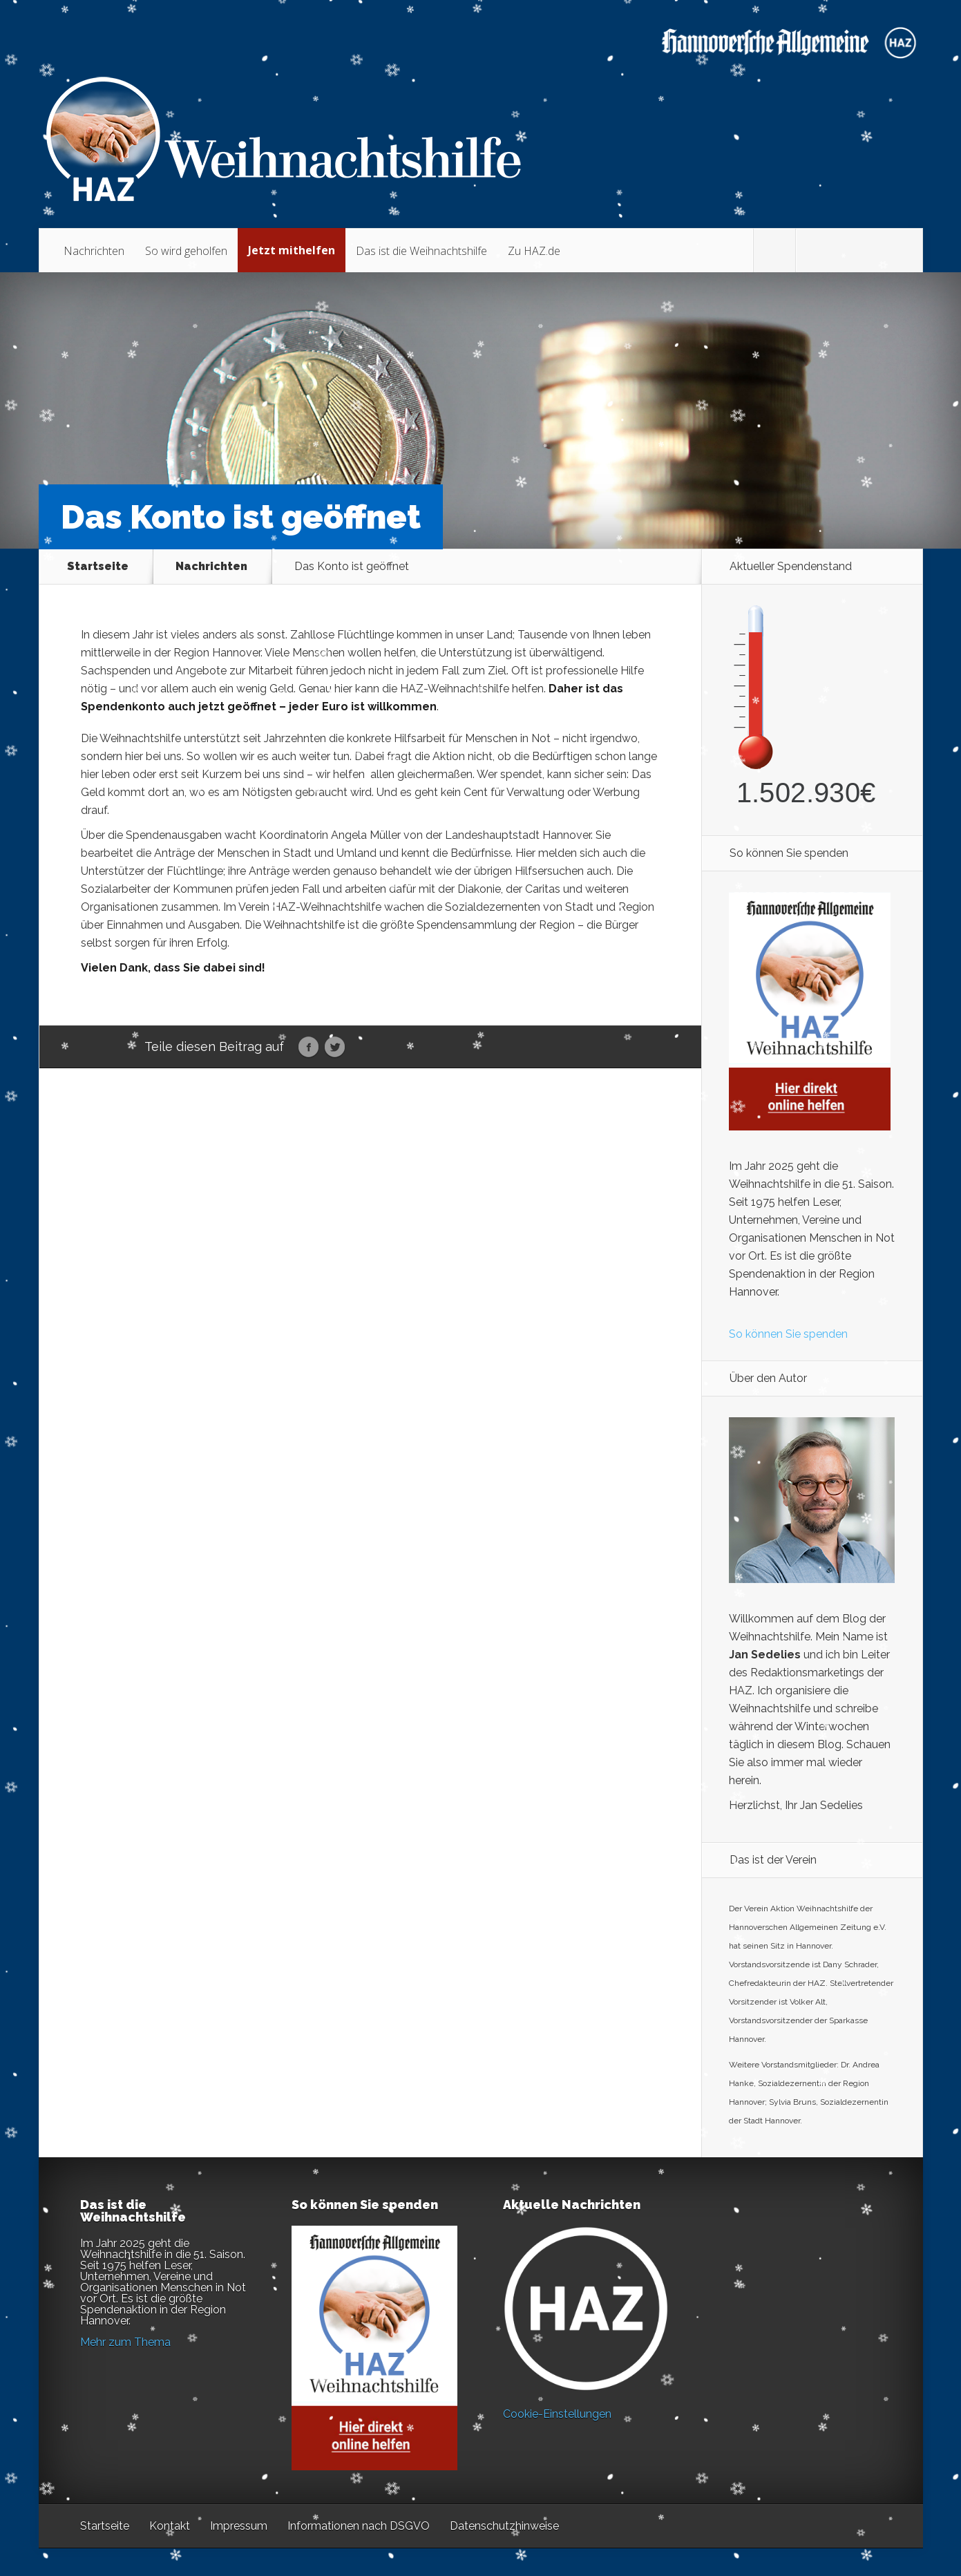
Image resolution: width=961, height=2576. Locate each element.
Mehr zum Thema (125, 2342)
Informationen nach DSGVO (358, 2525)
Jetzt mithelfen (291, 250)
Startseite (98, 566)
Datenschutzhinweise (504, 2525)
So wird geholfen (186, 250)
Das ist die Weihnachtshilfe (421, 250)
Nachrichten (94, 250)
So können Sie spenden (788, 1334)
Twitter (334, 1047)
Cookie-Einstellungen (557, 2414)
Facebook (308, 1047)
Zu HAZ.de (534, 250)
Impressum (238, 2525)
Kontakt (169, 2525)
